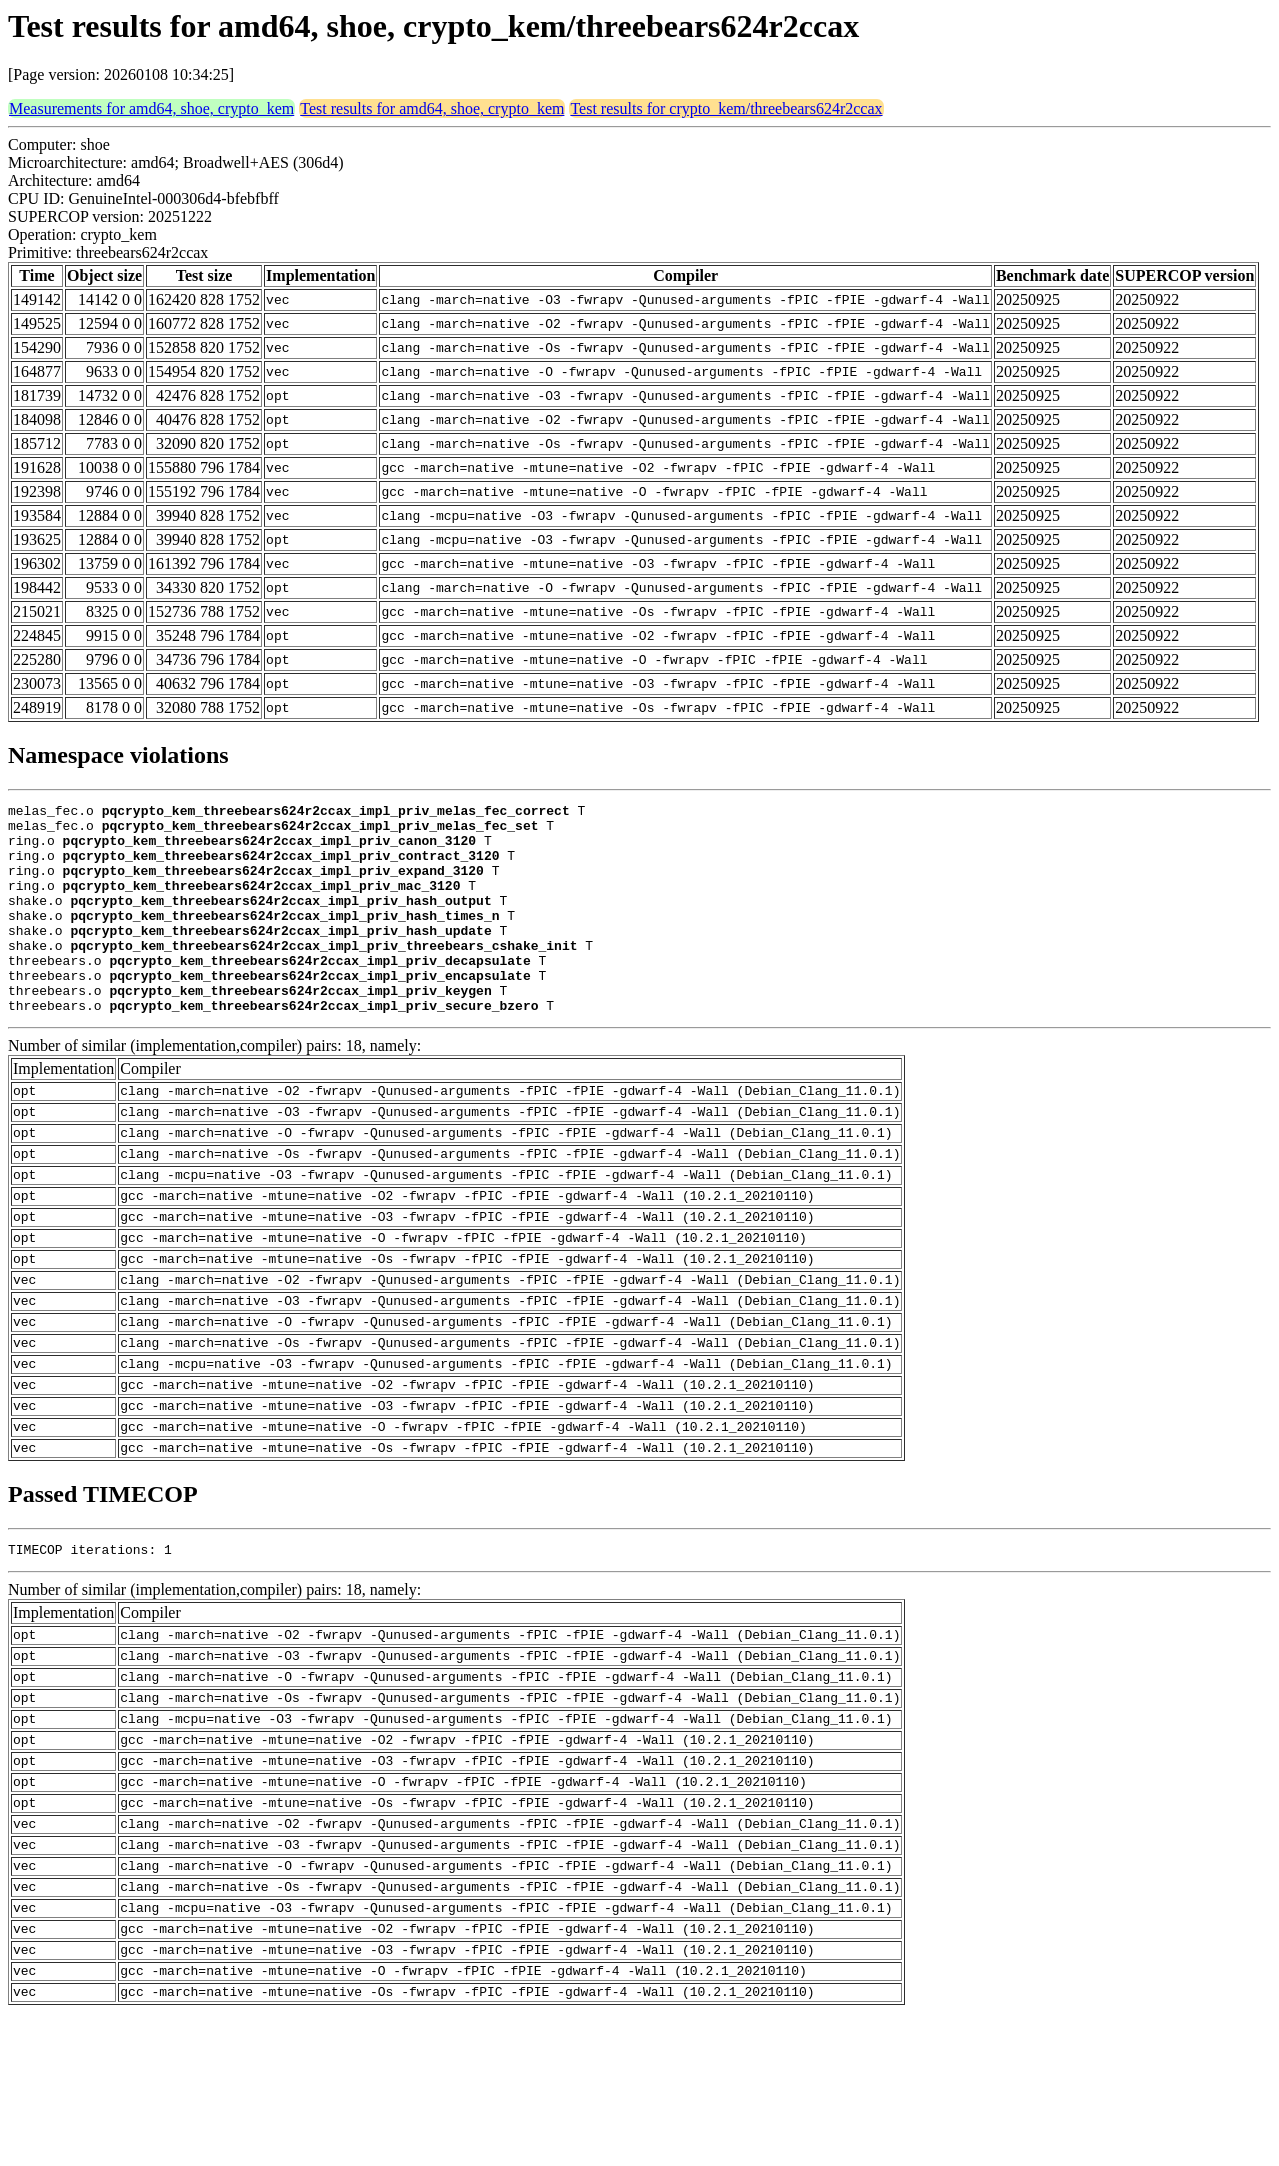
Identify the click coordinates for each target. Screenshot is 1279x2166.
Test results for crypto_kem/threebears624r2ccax (726, 108)
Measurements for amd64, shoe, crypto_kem (151, 108)
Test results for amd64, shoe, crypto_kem (432, 108)
